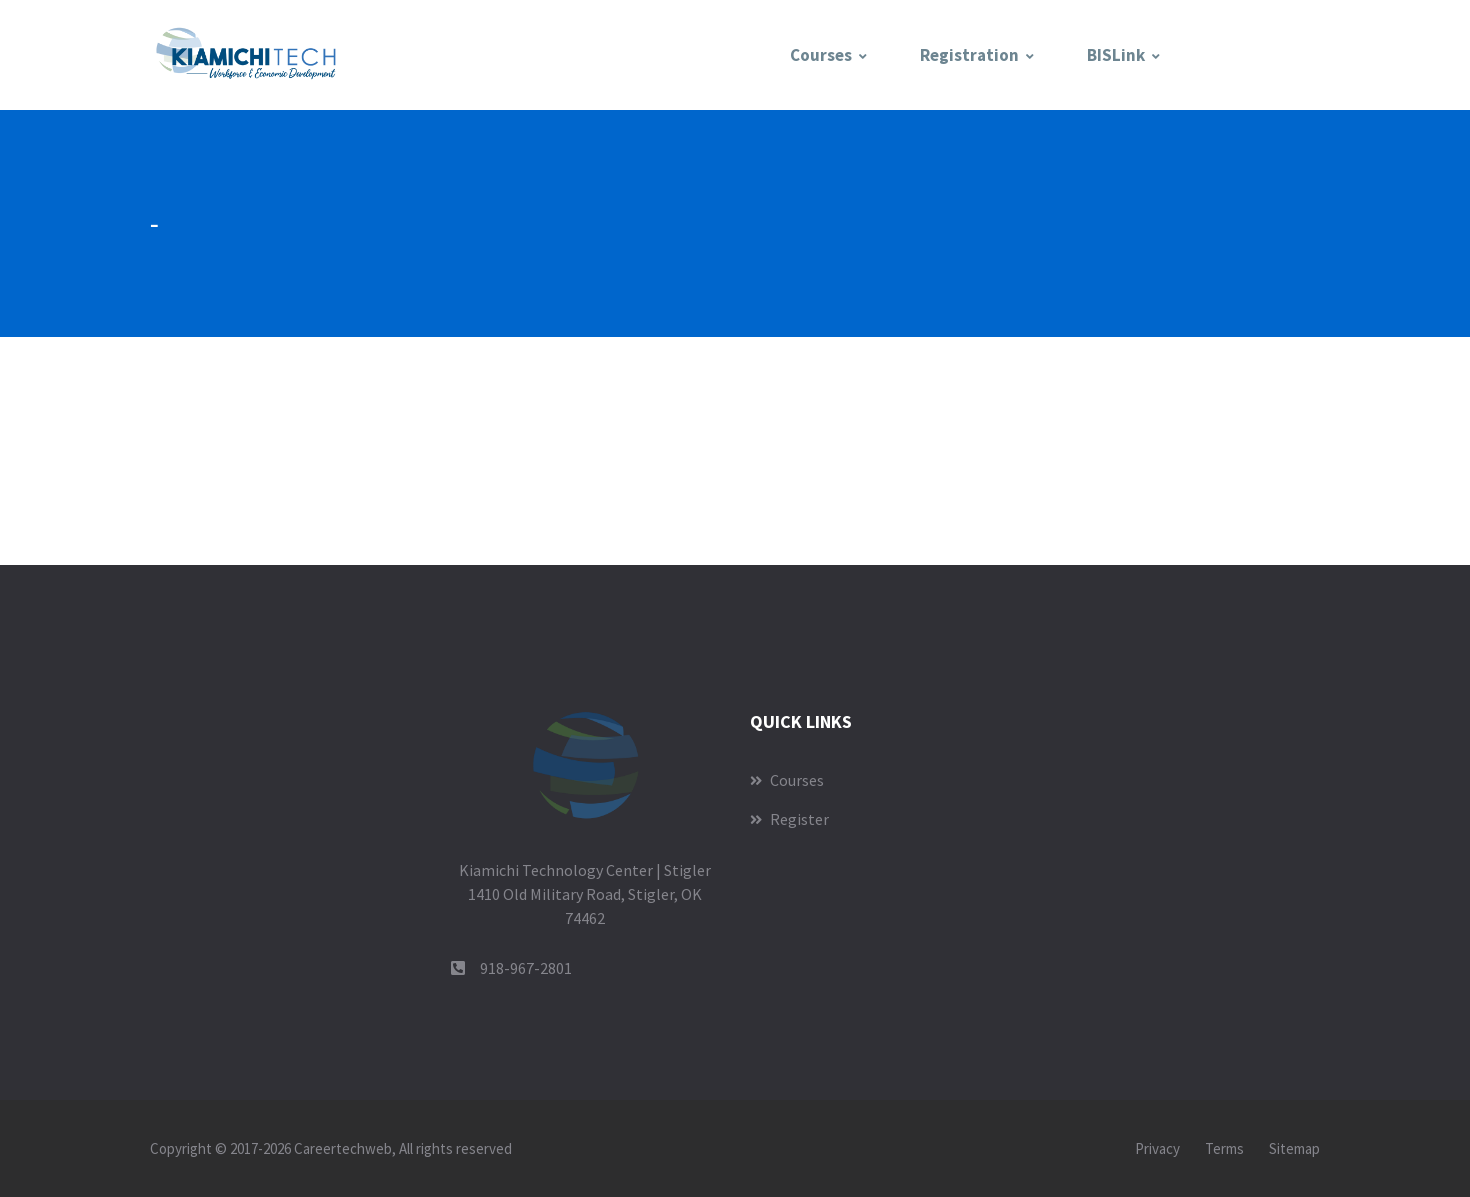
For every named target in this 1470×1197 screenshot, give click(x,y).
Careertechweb (343, 1148)
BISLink (1116, 55)
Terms (1224, 1148)
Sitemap (1294, 1148)
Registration (969, 55)
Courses (821, 55)
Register (789, 819)
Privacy (1157, 1148)
